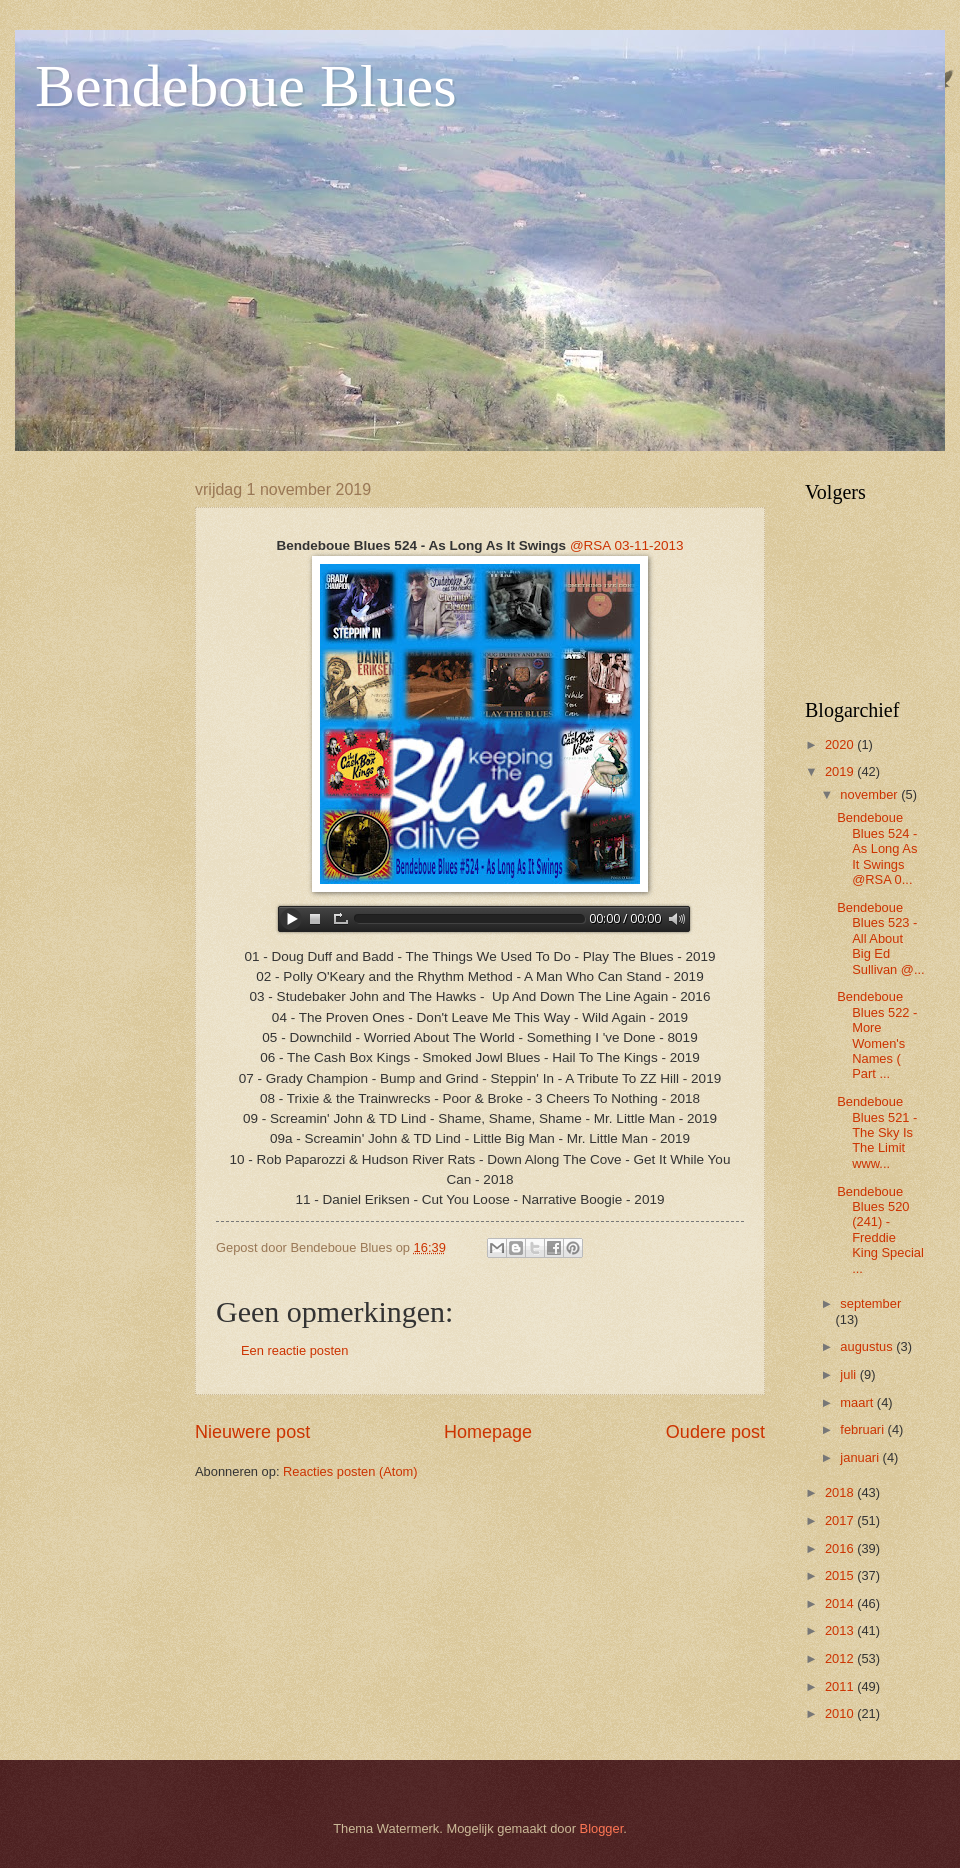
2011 (841, 1686)
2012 (841, 1658)
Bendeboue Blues (246, 86)
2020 (841, 744)
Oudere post (715, 1432)
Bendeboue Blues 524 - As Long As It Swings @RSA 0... (877, 848)
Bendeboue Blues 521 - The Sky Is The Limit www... (877, 1132)
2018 (841, 1492)
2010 (841, 1713)
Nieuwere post (252, 1432)
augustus (868, 1346)
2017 (841, 1520)
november (870, 794)
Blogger (602, 1828)
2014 (841, 1603)
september (870, 1303)
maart (858, 1402)
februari (863, 1429)
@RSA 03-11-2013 (627, 545)
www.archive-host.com (480, 919)
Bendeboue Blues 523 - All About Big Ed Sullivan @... (880, 938)
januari (861, 1457)
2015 (841, 1575)
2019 (841, 771)
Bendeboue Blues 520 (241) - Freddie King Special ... (880, 1230)
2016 (841, 1548)
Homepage (488, 1432)
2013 (841, 1630)
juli (849, 1374)
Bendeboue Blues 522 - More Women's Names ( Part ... (879, 1035)
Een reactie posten (294, 1350)
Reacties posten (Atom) (350, 1471)
